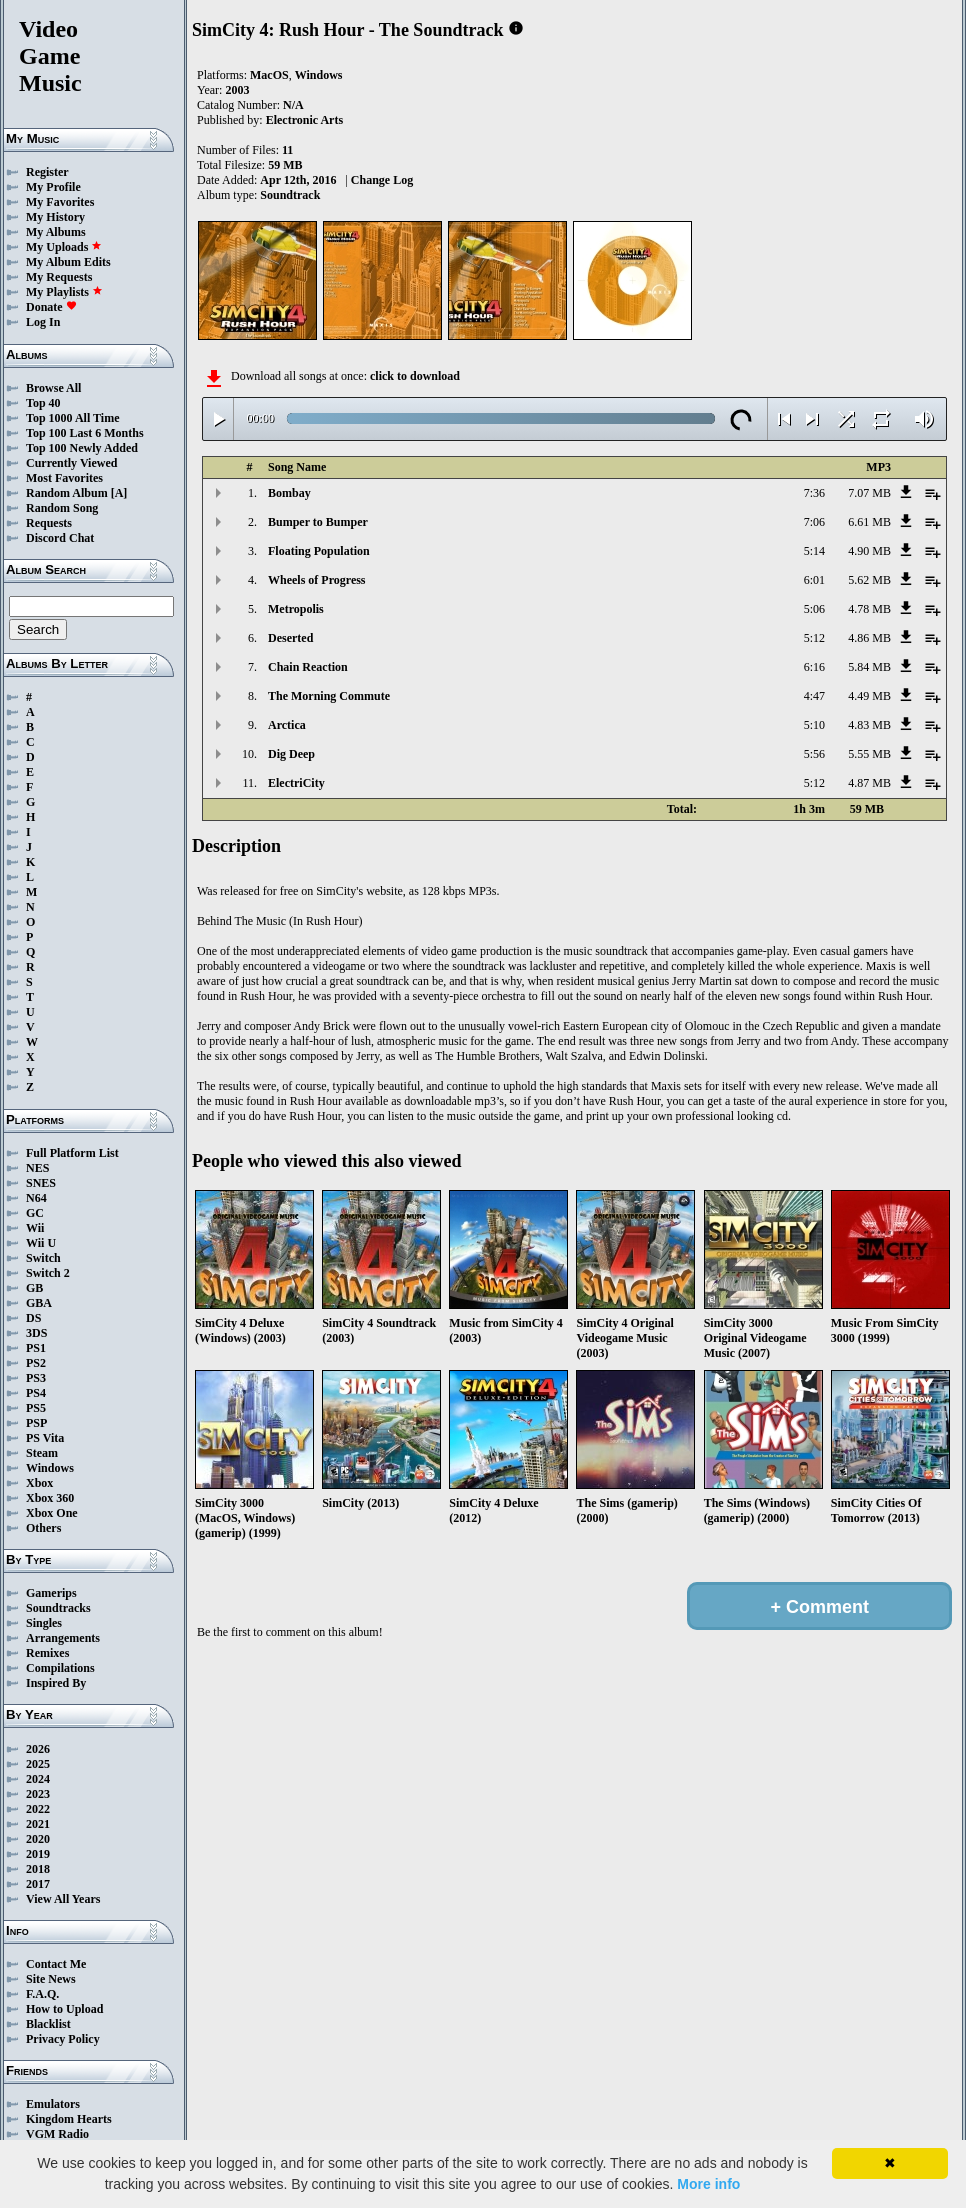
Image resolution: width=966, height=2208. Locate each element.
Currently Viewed (71, 463)
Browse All (53, 388)
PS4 (36, 1393)
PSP (36, 1423)
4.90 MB (869, 551)
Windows (50, 1468)
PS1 (36, 1348)
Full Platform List (72, 1153)
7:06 (814, 522)
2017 (38, 1884)
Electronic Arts (304, 120)
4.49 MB (869, 696)
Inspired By (56, 1683)
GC (35, 1213)
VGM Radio (57, 2134)
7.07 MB (869, 493)
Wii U (41, 1243)
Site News (51, 1979)
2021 (38, 1824)
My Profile (53, 187)
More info (708, 2184)
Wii (35, 1228)
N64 (36, 1198)
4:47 (814, 696)
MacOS (269, 75)
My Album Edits (68, 262)
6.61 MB (869, 522)
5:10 (814, 725)
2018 (38, 1869)
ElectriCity (296, 783)
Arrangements (63, 1638)
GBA (39, 1303)
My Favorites (60, 202)
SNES (41, 1183)
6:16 (814, 667)
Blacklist (48, 2024)
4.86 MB (869, 638)
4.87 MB (869, 783)
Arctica (287, 725)
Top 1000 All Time (72, 418)
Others (43, 1528)
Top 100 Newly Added (82, 448)
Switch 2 (48, 1273)
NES (37, 1168)
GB (34, 1288)
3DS (36, 1333)
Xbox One (52, 1513)
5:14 (814, 551)
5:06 (814, 609)
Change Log (382, 180)
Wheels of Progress (317, 580)
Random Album (67, 493)
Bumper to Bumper (318, 522)
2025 (38, 1764)
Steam (42, 1453)
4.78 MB (869, 609)
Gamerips (51, 1593)
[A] (119, 493)
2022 (38, 1809)
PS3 (36, 1378)
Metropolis (296, 609)
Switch (43, 1258)
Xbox (39, 1483)
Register (47, 172)
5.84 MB (869, 667)
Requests (49, 523)
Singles (44, 1623)
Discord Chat (60, 538)
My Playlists (64, 292)
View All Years (63, 1899)
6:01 (814, 580)
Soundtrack (290, 195)
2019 (38, 1854)
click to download (415, 376)
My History (55, 217)
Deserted (290, 638)
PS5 (36, 1408)
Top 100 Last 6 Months (85, 433)
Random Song (62, 508)
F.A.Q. (42, 1994)
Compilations (60, 1668)
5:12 (814, 638)
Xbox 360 (50, 1498)
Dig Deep (291, 754)
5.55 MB (869, 754)
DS (33, 1318)
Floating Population (319, 551)
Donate (51, 307)
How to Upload (64, 2009)
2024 (38, 1779)
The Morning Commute (329, 696)
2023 (38, 1794)
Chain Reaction (308, 667)
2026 (38, 1749)
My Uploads (64, 247)
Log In (43, 322)
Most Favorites (64, 478)
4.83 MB (869, 725)
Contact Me (56, 1964)
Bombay (289, 493)
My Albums (56, 232)
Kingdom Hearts (69, 2119)
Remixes (47, 1653)
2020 (38, 1839)
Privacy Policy (63, 2039)
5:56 (814, 754)
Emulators (53, 2104)
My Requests (59, 277)
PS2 (36, 1363)
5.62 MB (869, 580)
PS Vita (45, 1438)
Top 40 (43, 403)
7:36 (814, 493)
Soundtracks (58, 1608)
